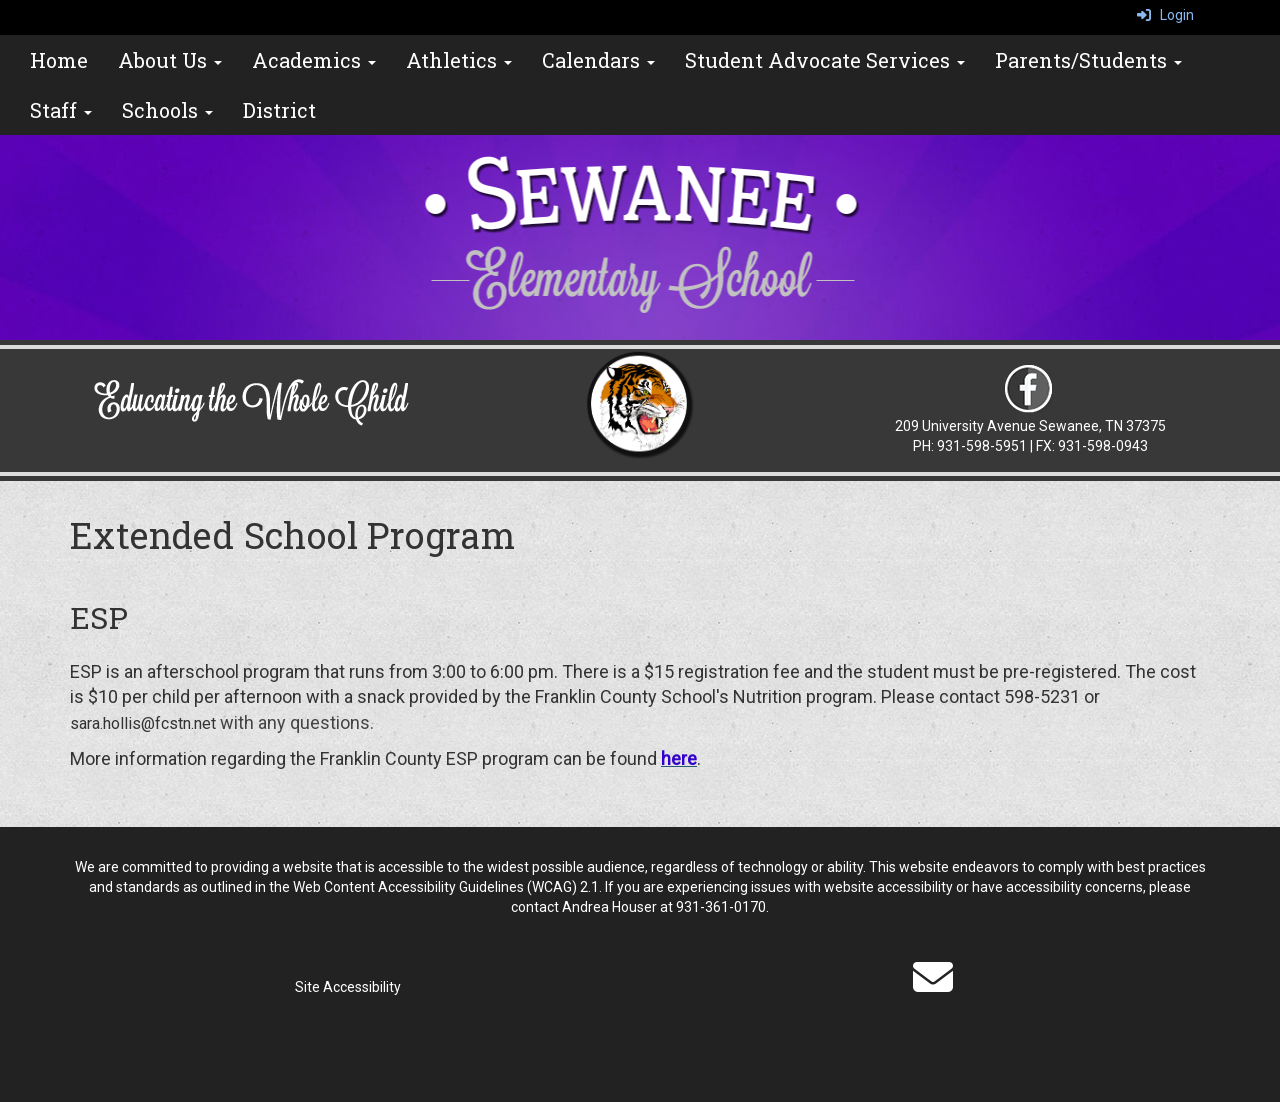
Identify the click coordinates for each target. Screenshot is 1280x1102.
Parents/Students (1088, 60)
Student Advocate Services (825, 60)
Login (1165, 15)
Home (59, 60)
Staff (61, 110)
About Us (170, 60)
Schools (167, 110)
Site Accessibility (348, 987)
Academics (314, 60)
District (279, 110)
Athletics (459, 60)
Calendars (598, 60)
